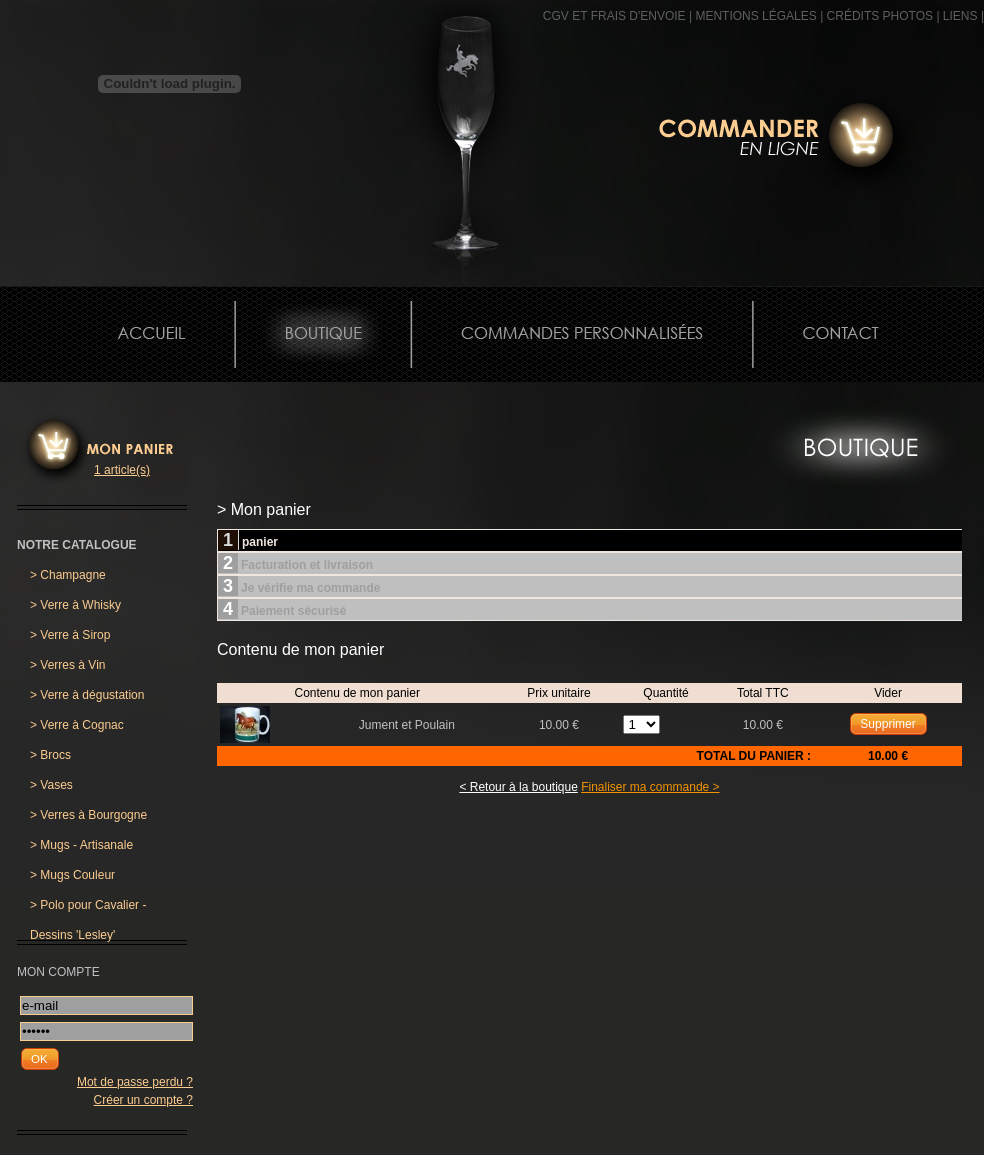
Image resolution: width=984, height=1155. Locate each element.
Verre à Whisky (75, 605)
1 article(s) (122, 470)
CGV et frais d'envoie (614, 16)
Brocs (50, 755)
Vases (51, 785)
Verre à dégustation (87, 695)
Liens (960, 16)
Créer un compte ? (143, 1100)
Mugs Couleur (72, 875)
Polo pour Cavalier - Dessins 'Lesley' (88, 909)
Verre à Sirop (70, 635)
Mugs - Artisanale (81, 845)
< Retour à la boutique (518, 787)
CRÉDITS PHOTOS (880, 16)
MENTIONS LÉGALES (755, 16)
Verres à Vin (68, 665)
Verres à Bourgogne (88, 815)
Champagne (68, 575)
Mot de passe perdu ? (135, 1082)
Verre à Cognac (77, 725)
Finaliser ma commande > (650, 787)
